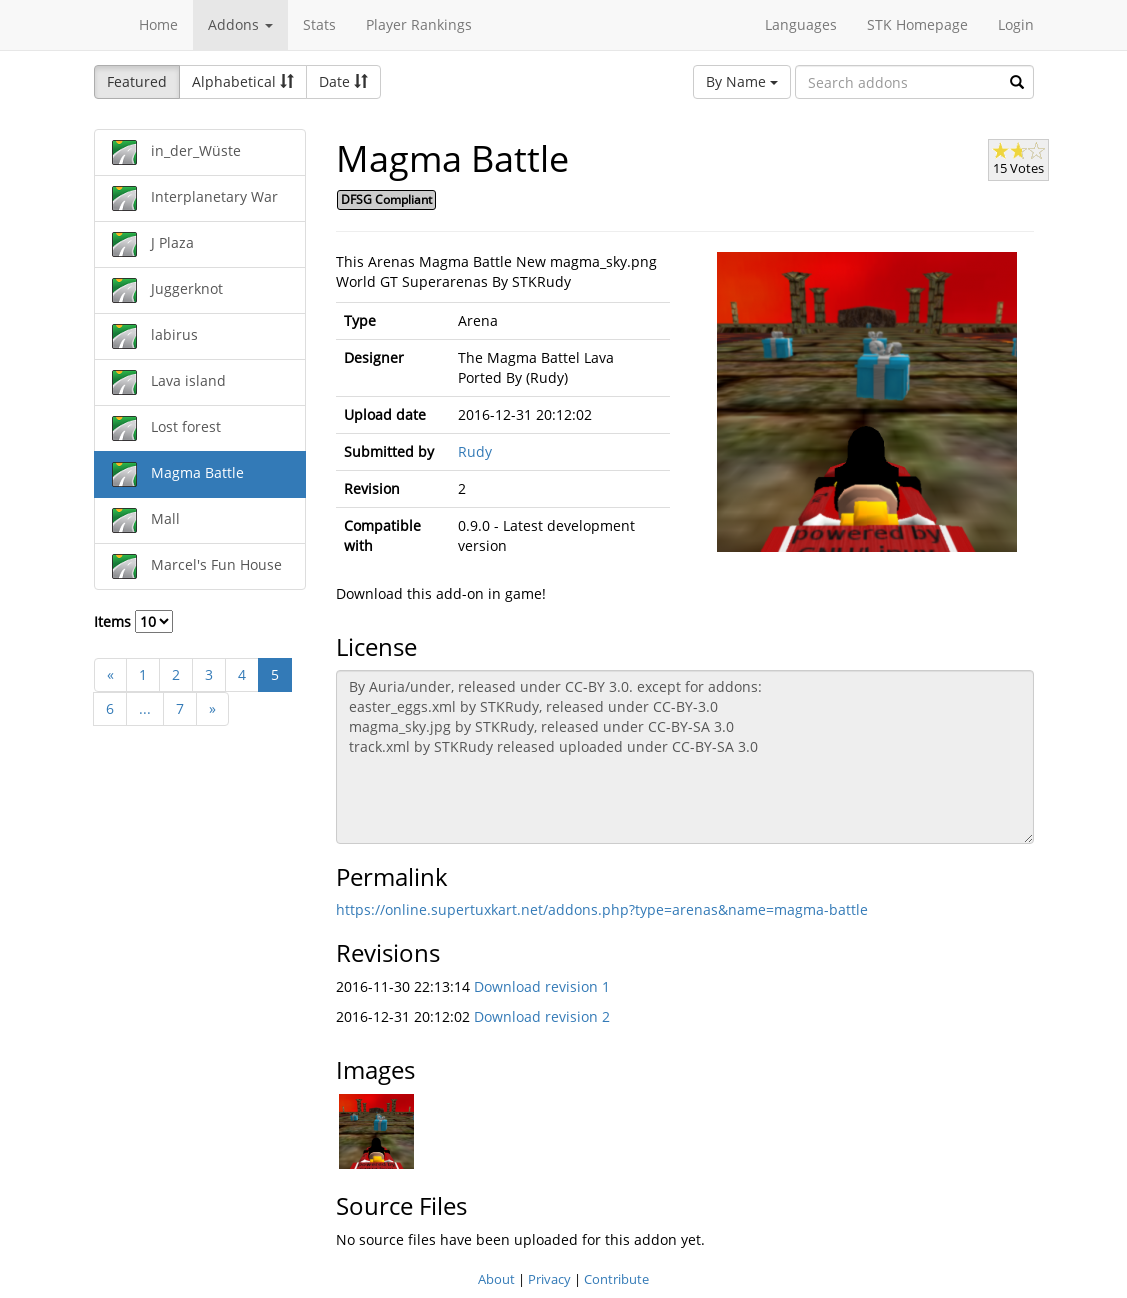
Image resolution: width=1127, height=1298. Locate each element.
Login (1016, 24)
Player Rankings (419, 24)
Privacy (549, 1279)
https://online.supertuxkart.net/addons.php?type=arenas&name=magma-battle (602, 909)
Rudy (475, 451)
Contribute (616, 1279)
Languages (801, 24)
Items (133, 621)
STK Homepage (917, 24)
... (145, 708)
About (496, 1279)
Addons (240, 24)
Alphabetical (243, 81)
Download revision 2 (542, 1016)
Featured (137, 81)
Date (343, 81)
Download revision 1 (542, 986)
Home (158, 24)
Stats (319, 24)
